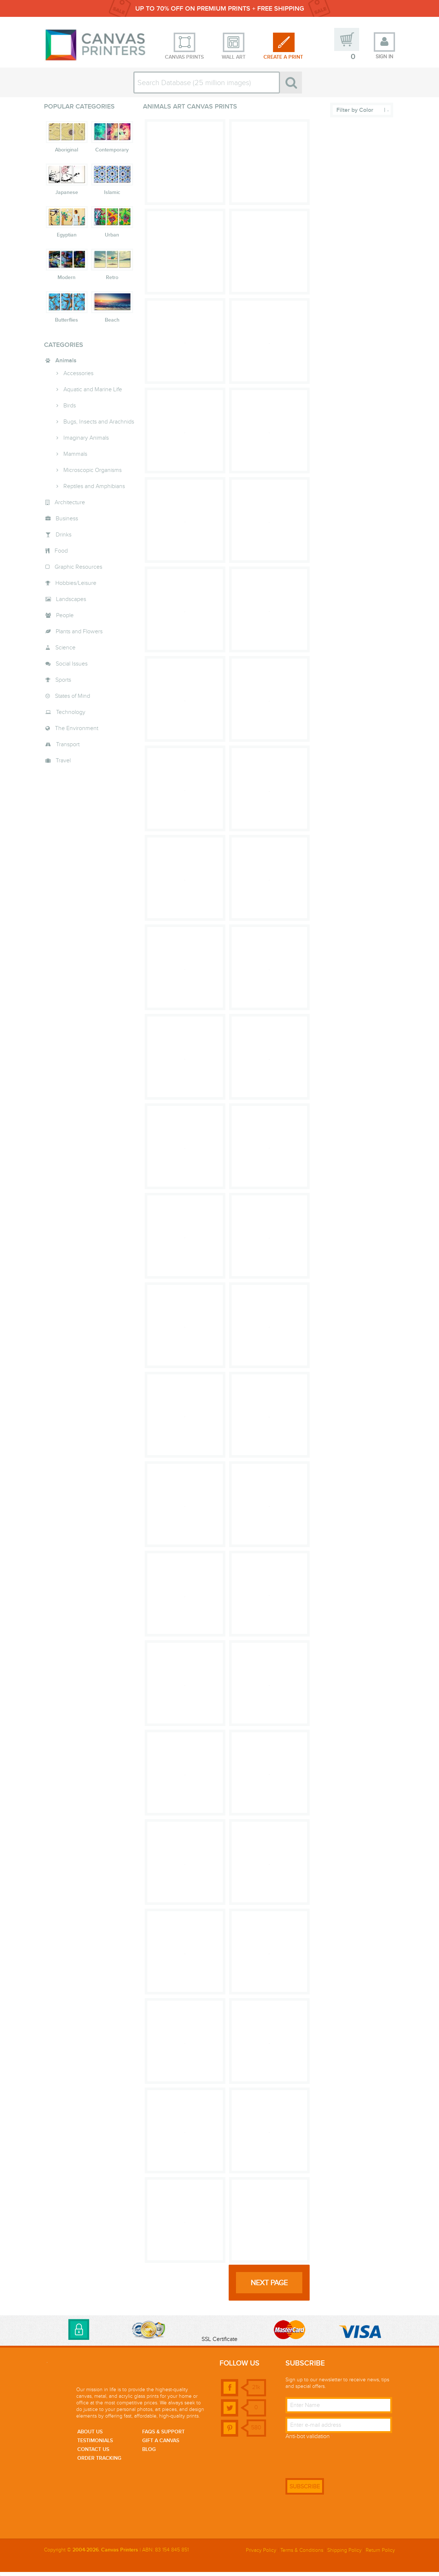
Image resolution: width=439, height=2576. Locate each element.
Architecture (70, 506)
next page (269, 2287)
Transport (68, 748)
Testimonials (95, 2444)
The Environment (76, 732)
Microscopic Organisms (92, 474)
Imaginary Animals (86, 442)
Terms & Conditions (301, 2554)
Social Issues (72, 667)
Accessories (78, 377)
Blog (149, 2453)
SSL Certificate (219, 2343)
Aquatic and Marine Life (92, 393)
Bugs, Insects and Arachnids (98, 425)
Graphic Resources (78, 571)
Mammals (75, 458)
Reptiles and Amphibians (94, 490)
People (65, 619)
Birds (69, 409)
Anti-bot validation (307, 2440)
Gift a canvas (160, 2444)
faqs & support (163, 2435)
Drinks (63, 538)
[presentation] (341, 2459)
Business (67, 522)
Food (61, 555)
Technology (70, 716)
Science (65, 651)
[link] (219, 2331)
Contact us (93, 2453)
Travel (63, 764)
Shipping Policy (344, 2554)
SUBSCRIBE (304, 2490)
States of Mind (72, 700)
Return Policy (380, 2554)
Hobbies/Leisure (75, 587)
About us (90, 2435)
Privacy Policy (261, 2554)
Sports (63, 684)
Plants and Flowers (79, 635)
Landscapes (71, 603)
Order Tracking (99, 2462)
